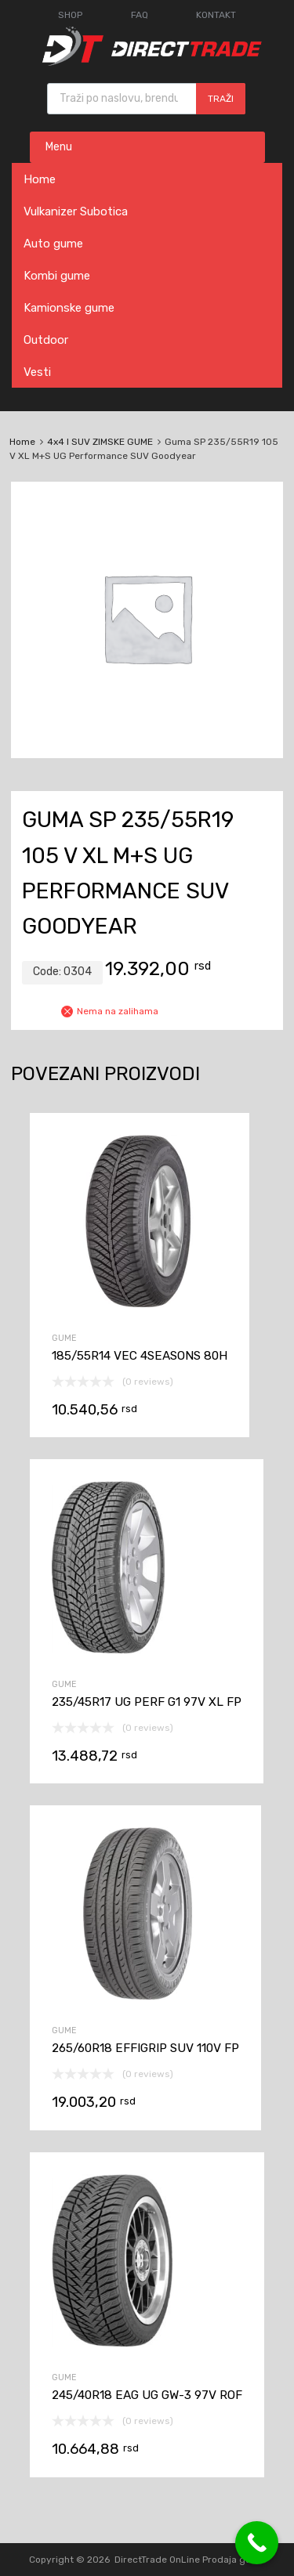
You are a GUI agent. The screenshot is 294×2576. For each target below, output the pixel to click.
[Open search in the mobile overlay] (146, 98)
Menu (58, 147)
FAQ (139, 14)
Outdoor (46, 340)
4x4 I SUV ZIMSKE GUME (100, 441)
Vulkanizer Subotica (76, 211)
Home (40, 179)
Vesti (37, 372)
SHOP (70, 14)
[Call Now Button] (256, 2542)
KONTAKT (216, 14)
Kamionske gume (69, 308)
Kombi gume (57, 276)
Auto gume (53, 244)
